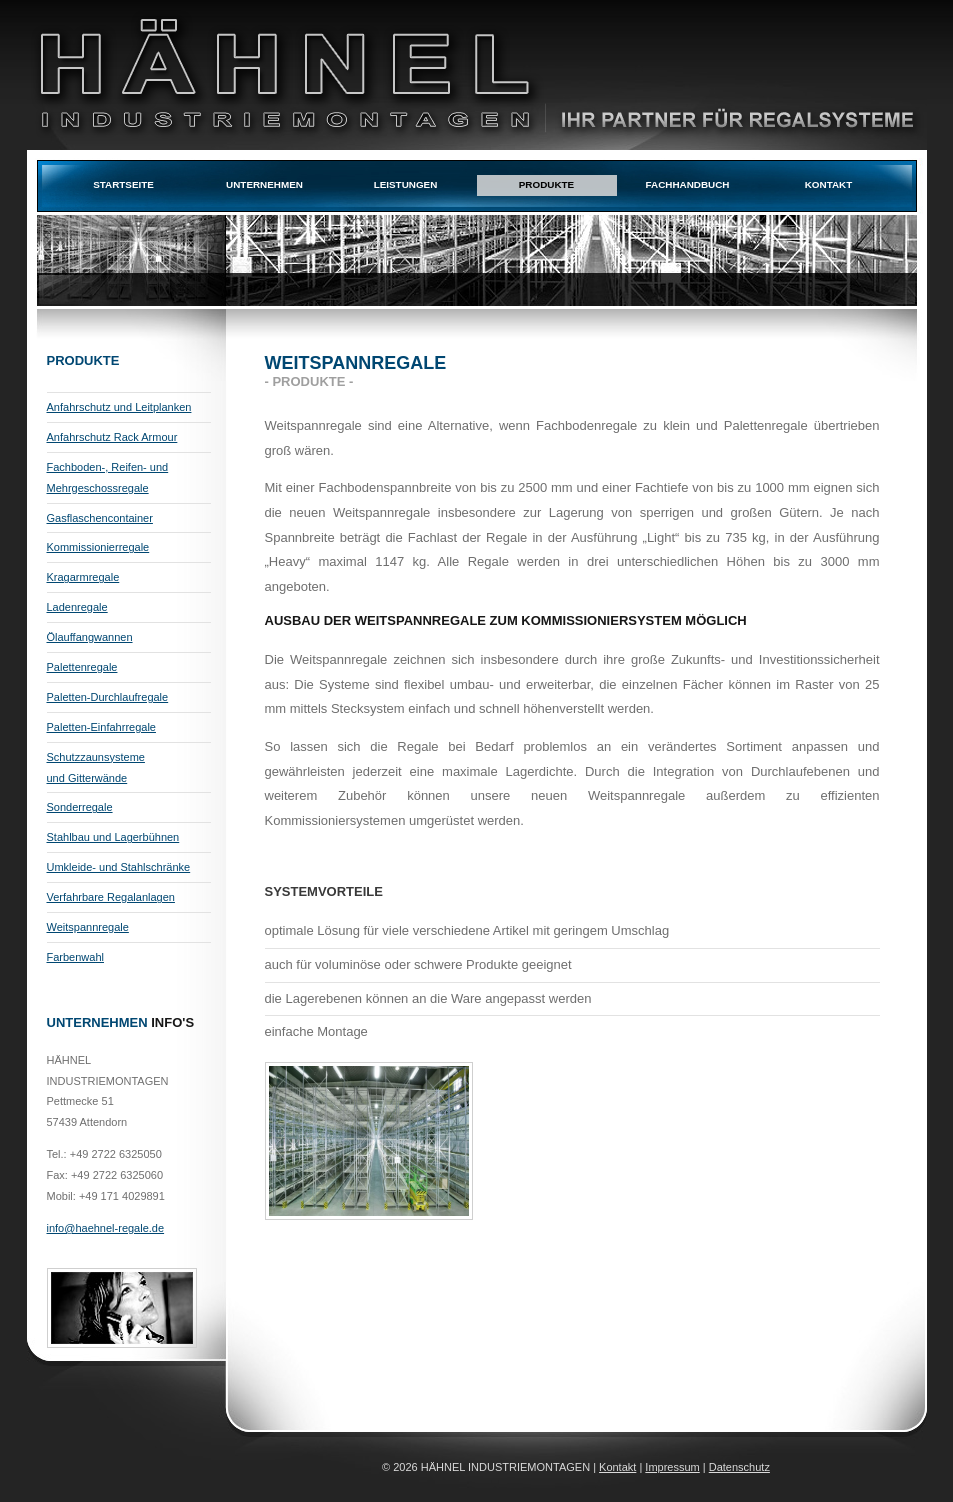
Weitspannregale (88, 927)
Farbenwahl (75, 957)
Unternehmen (264, 184)
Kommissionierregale (98, 547)
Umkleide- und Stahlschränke (119, 867)
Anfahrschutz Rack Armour (112, 437)
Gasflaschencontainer (100, 518)
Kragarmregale (83, 577)
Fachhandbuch (688, 184)
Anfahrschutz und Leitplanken (119, 407)
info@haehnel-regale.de (106, 1228)
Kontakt (829, 184)
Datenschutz (739, 1467)
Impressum (672, 1467)
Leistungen (406, 184)
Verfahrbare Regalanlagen (111, 897)
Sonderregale (80, 807)
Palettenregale (82, 667)
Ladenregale (77, 607)
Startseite (123, 184)
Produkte (546, 184)
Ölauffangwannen (90, 637)
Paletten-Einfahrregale (101, 727)
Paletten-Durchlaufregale (108, 697)
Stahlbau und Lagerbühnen (113, 837)
